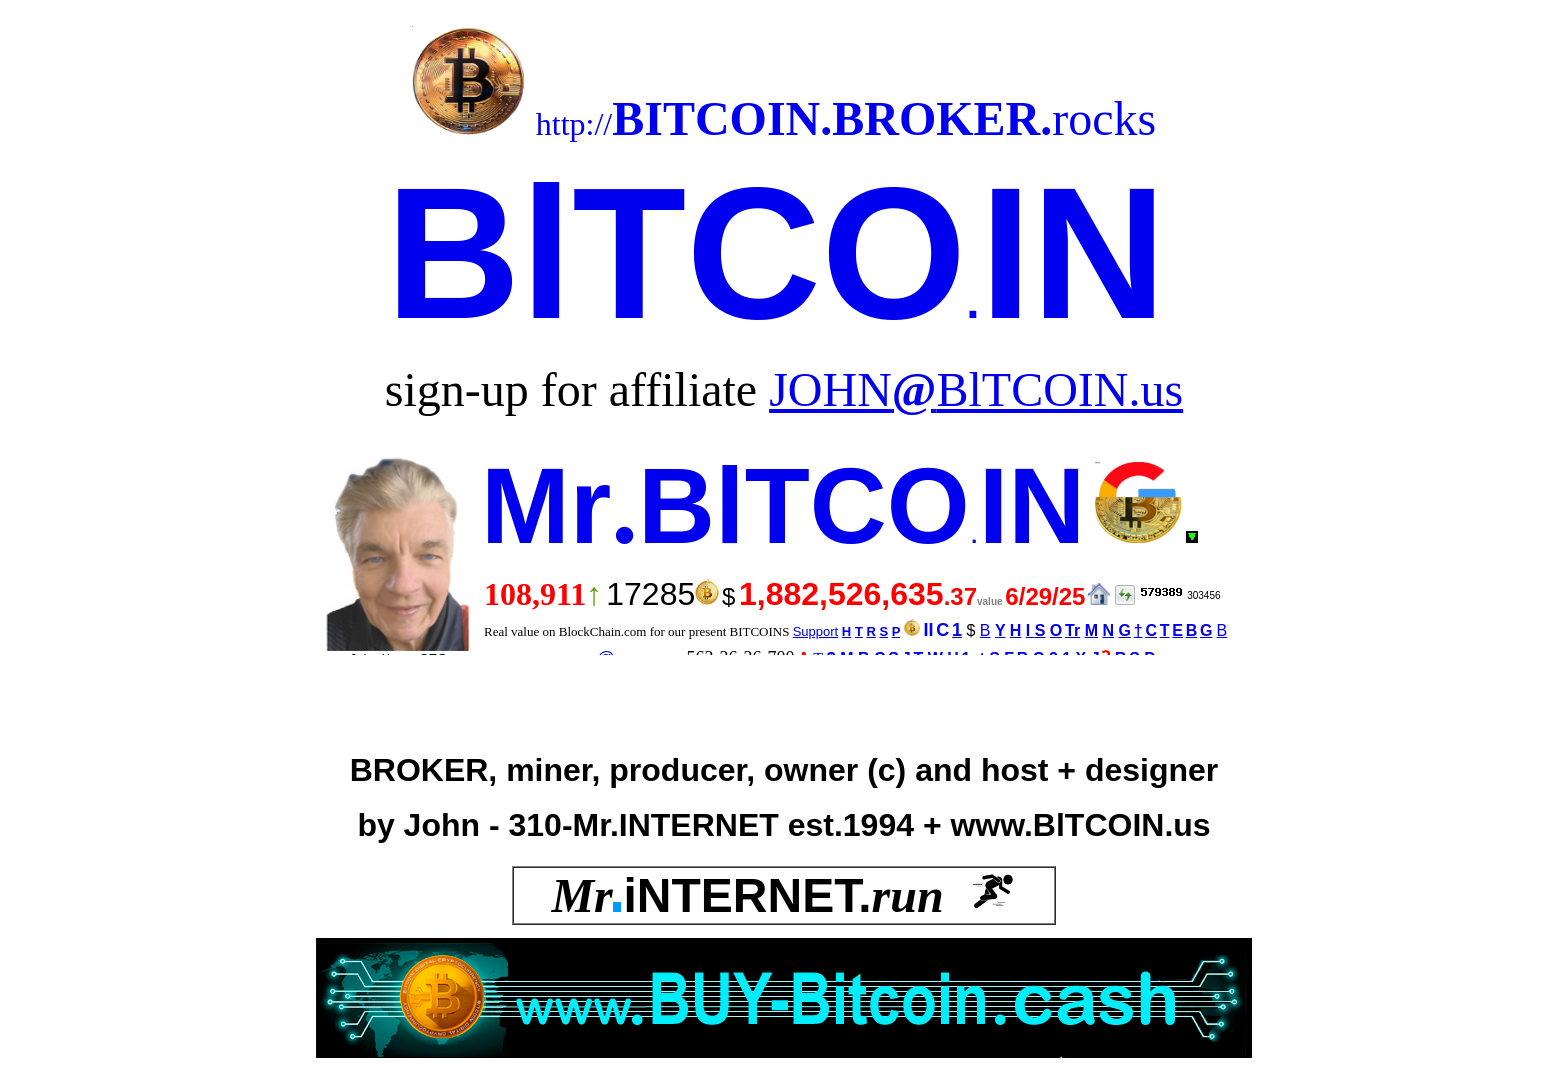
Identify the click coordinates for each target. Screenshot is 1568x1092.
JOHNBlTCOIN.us (976, 389)
